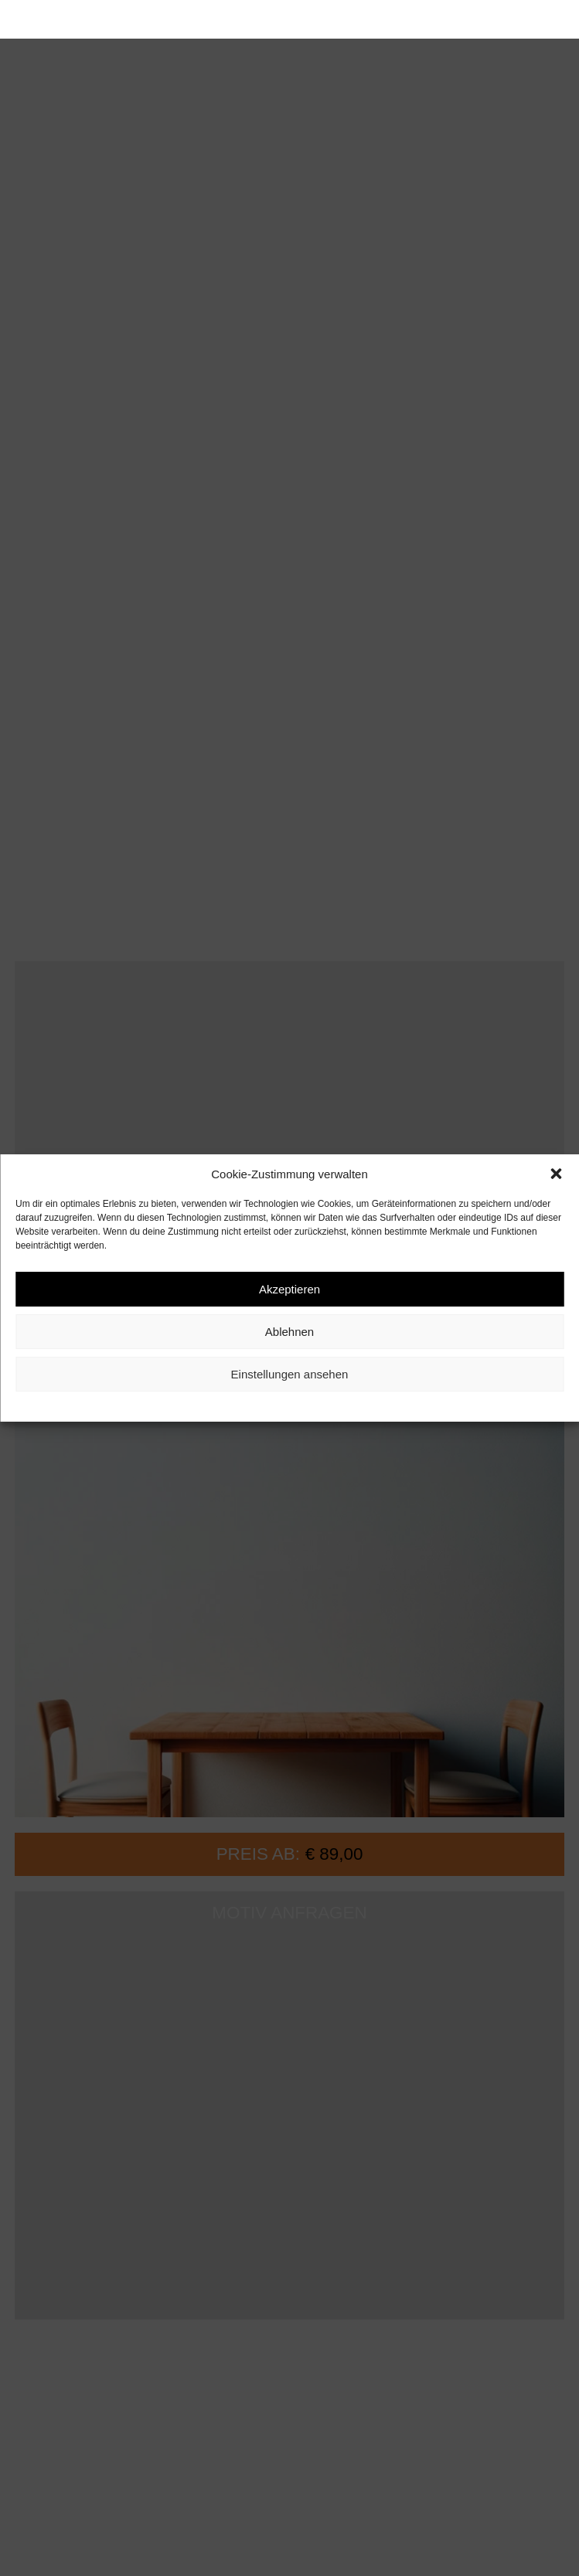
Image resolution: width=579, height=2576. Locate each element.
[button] (556, 1173)
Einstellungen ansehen (290, 1374)
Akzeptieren (289, 1289)
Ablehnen (289, 1331)
